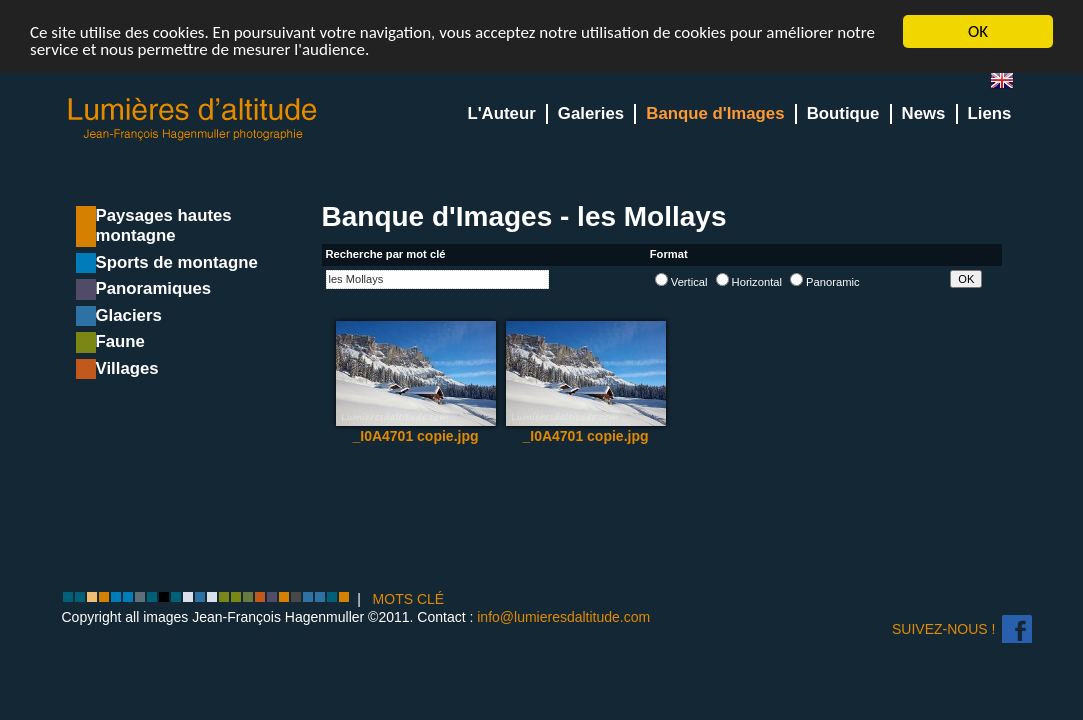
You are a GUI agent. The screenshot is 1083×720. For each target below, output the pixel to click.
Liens (990, 113)
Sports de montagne (177, 262)
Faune (120, 341)
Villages (127, 368)
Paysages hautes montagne (164, 225)
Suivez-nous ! (943, 629)
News (924, 113)
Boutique (843, 113)
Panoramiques (154, 288)
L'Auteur (501, 113)
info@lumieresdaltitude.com (563, 616)
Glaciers (129, 315)
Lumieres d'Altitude (193, 119)
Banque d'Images (715, 113)
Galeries (591, 113)
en (1010, 84)
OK (978, 31)
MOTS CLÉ (409, 599)
